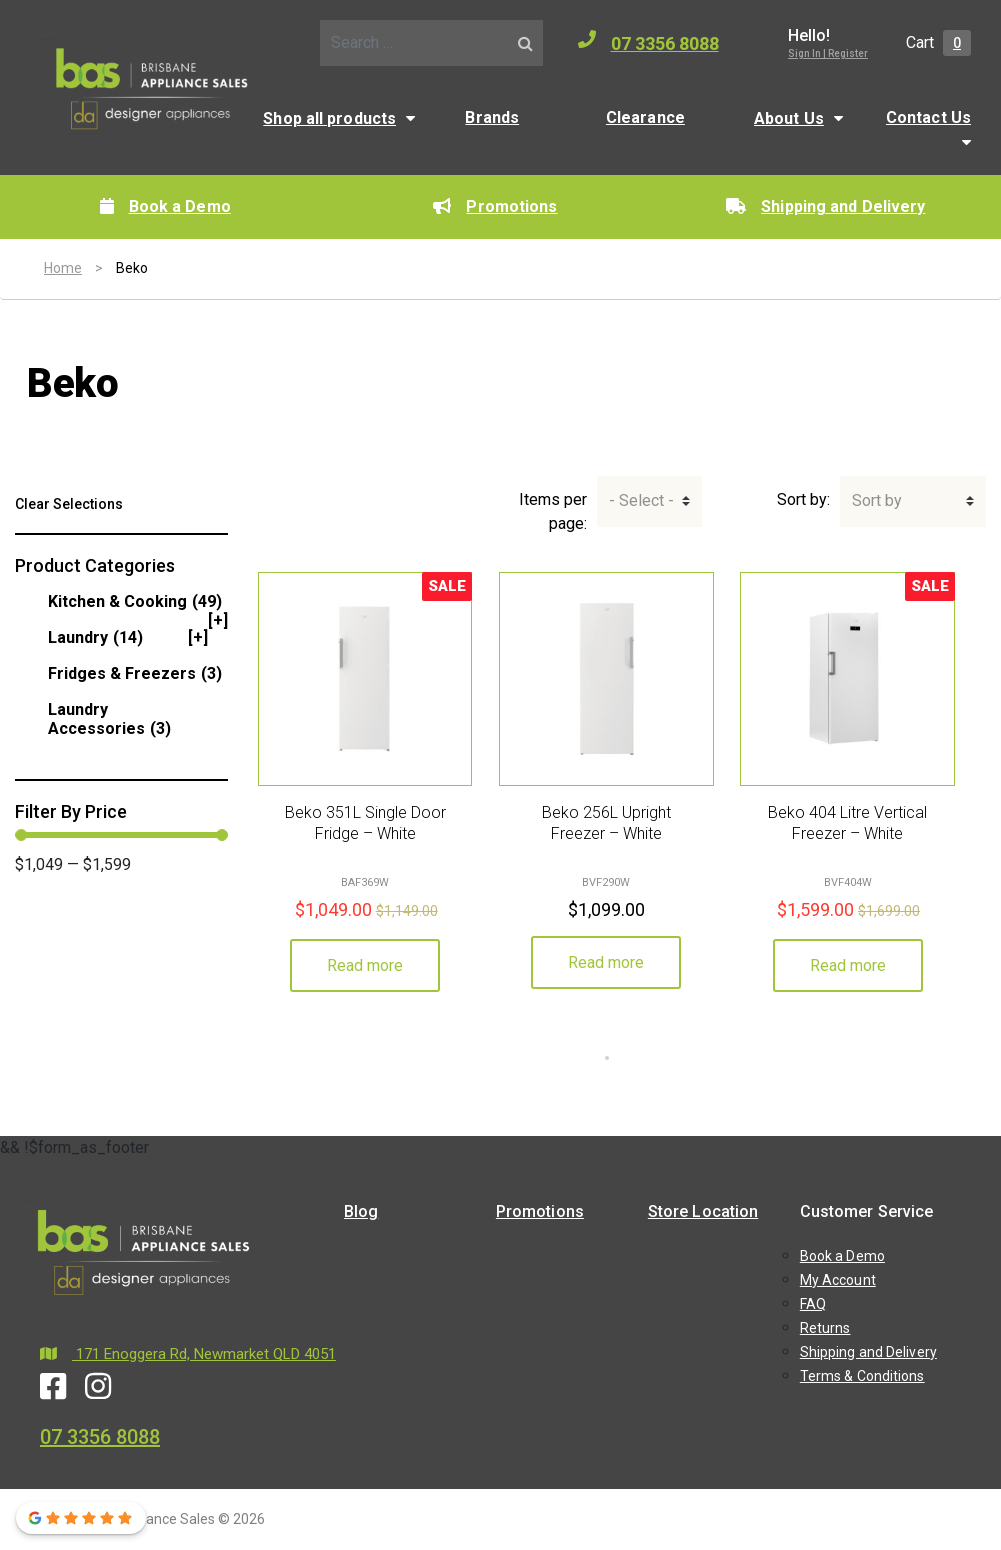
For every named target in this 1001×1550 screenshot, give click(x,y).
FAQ (813, 1304)
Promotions (495, 206)
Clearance (645, 117)
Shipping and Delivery (825, 206)
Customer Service (867, 1211)
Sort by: (803, 499)
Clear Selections (69, 504)
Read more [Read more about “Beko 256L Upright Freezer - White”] (606, 962)
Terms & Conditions (862, 1376)
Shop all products (329, 118)
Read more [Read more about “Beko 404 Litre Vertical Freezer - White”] (848, 965)
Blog (361, 1211)
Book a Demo (165, 206)
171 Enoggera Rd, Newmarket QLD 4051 (188, 1354)
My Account (838, 1280)
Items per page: (553, 511)
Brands (492, 117)
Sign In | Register (828, 53)
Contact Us (928, 117)
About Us (789, 118)
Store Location (703, 1211)
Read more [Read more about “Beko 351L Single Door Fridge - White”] (365, 965)
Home (63, 268)
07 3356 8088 (648, 42)
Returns (825, 1328)
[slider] (21, 835)
